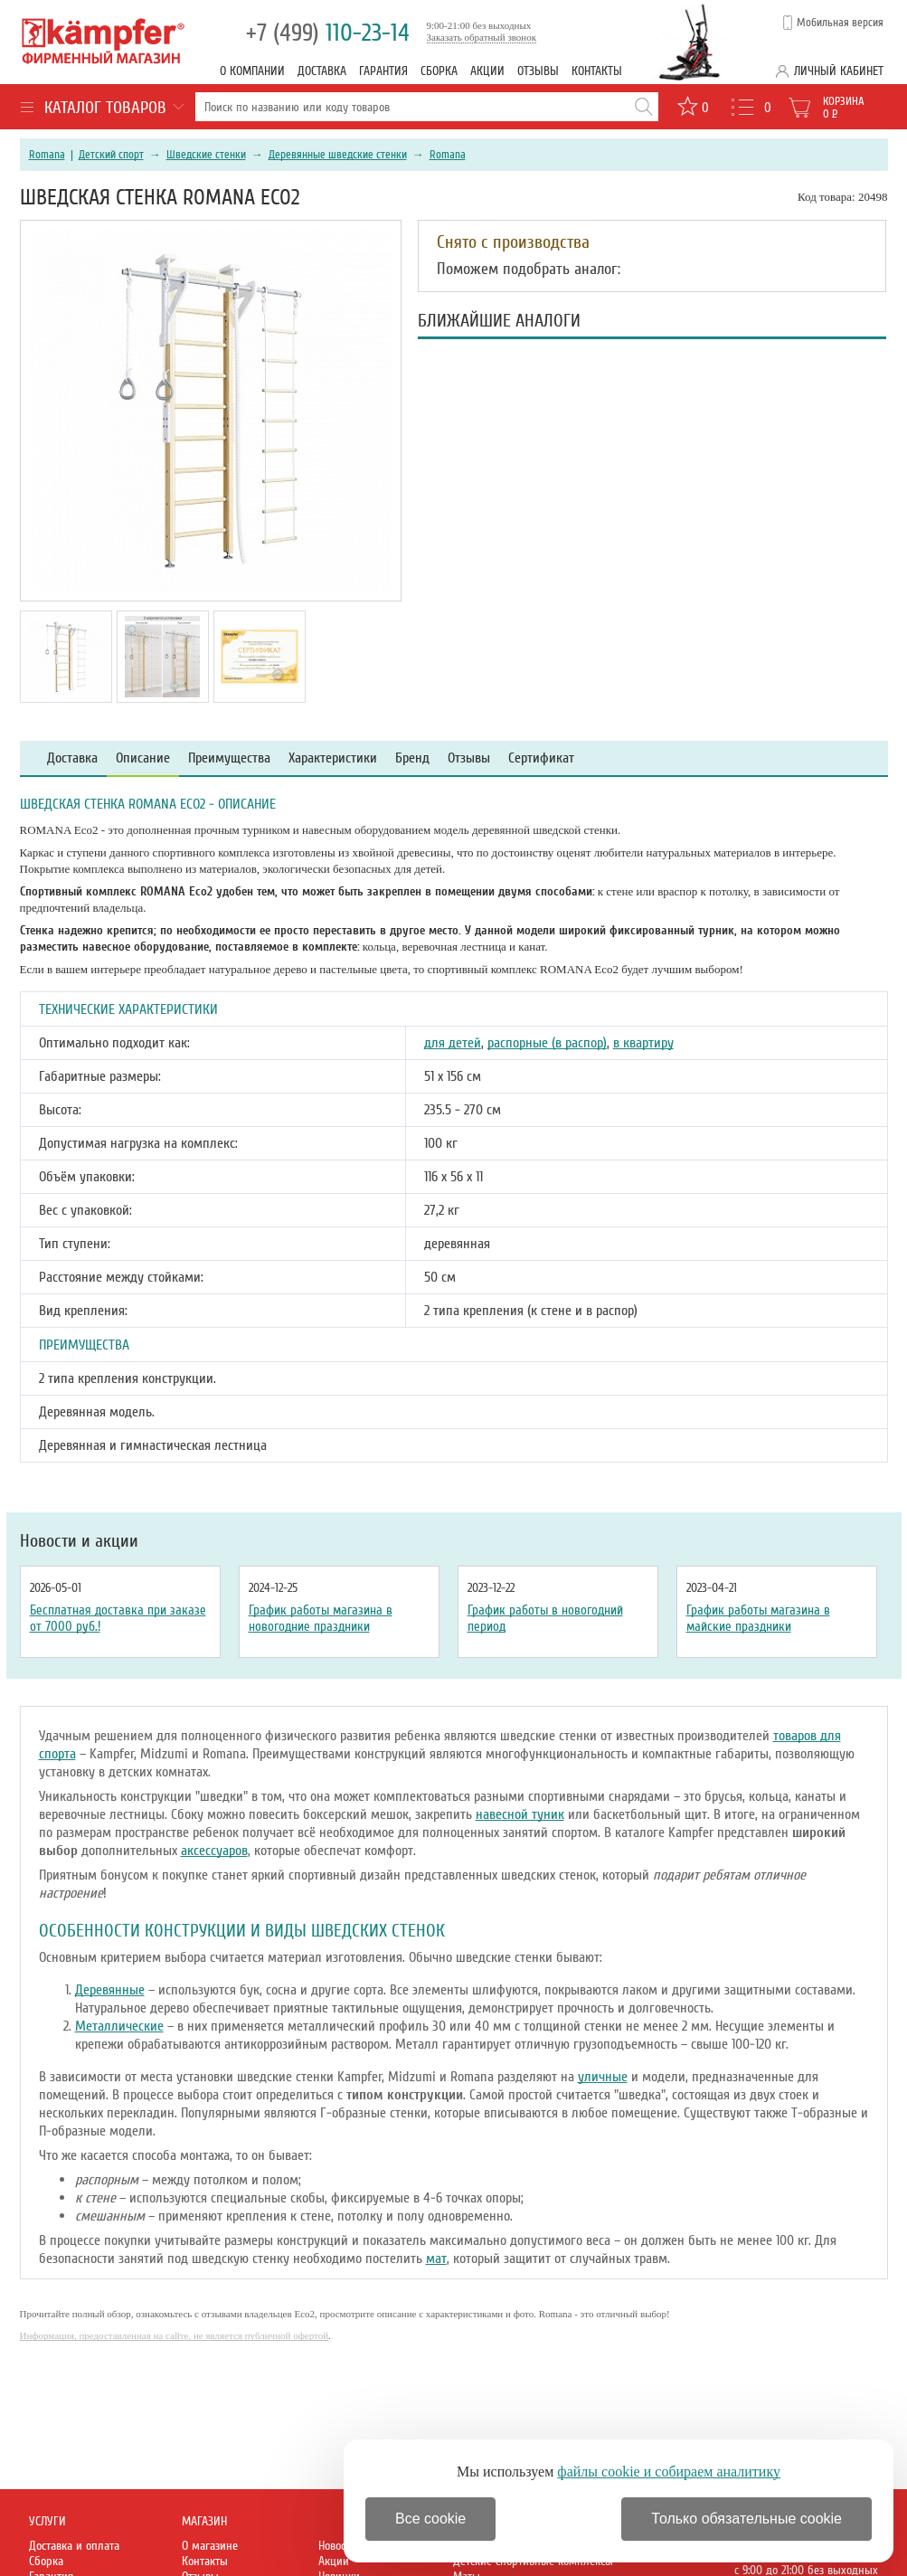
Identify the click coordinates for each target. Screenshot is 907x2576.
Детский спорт (111, 154)
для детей (452, 1043)
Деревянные (110, 1990)
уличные (603, 2077)
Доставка (322, 71)
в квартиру (643, 1043)
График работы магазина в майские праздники (758, 1618)
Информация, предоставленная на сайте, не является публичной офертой (174, 2335)
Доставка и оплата (74, 2545)
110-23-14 (328, 33)
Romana (47, 154)
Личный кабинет (838, 71)
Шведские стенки (206, 154)
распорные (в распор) (547, 1043)
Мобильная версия (840, 22)
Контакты (597, 71)
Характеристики (332, 758)
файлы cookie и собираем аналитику (668, 2471)
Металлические (119, 2026)
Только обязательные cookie (746, 2518)
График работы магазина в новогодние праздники (320, 1618)
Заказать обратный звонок (482, 37)
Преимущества (229, 758)
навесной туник (520, 1814)
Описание (143, 758)
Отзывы (538, 71)
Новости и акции (79, 1541)
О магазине (210, 2545)
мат (436, 2258)
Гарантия (383, 71)
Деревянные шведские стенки (338, 154)
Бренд (412, 758)
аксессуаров (214, 1851)
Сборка (439, 71)
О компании (252, 71)
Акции (487, 71)
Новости (337, 2545)
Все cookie (430, 2518)
